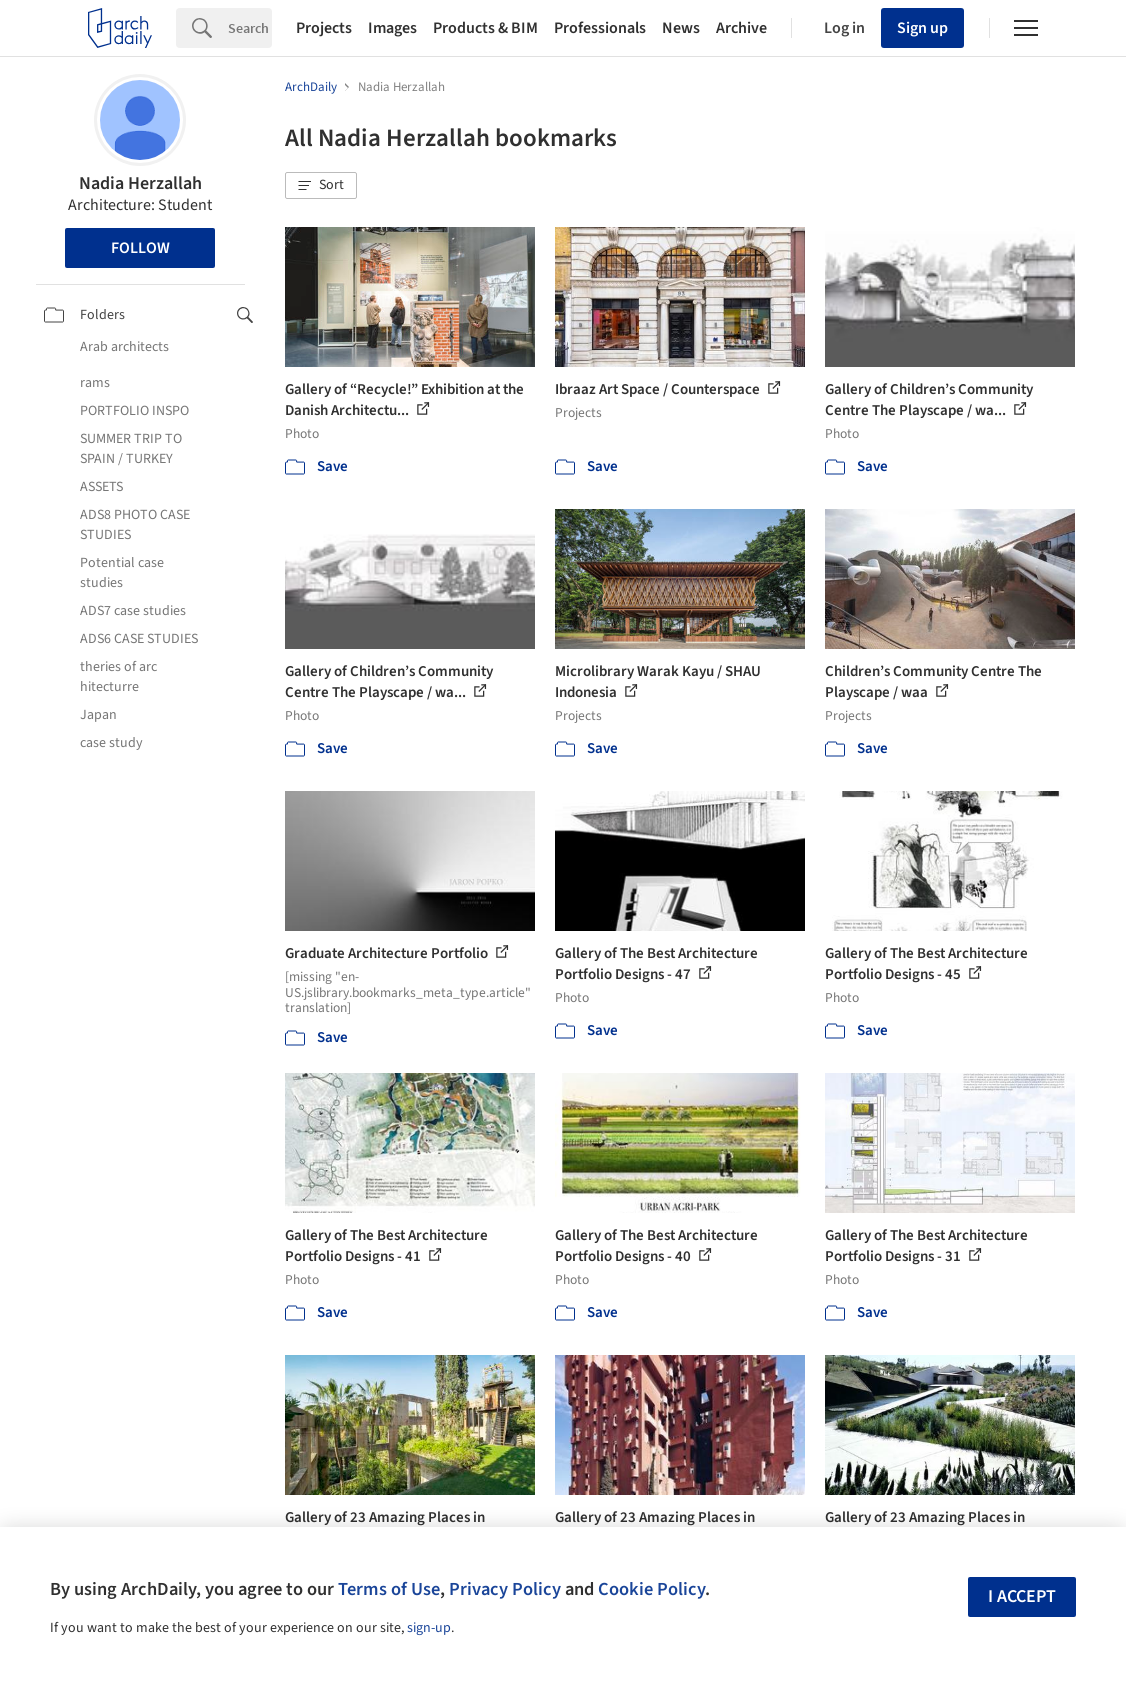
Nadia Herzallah (140, 183)
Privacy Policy (505, 1589)
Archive (741, 28)
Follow (140, 248)
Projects (324, 28)
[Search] (250, 28)
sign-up (429, 1628)
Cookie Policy (651, 1589)
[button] (321, 186)
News (681, 28)
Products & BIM (485, 28)
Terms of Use (389, 1589)
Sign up (922, 28)
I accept (1022, 1596)
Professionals (600, 28)
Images (392, 28)
